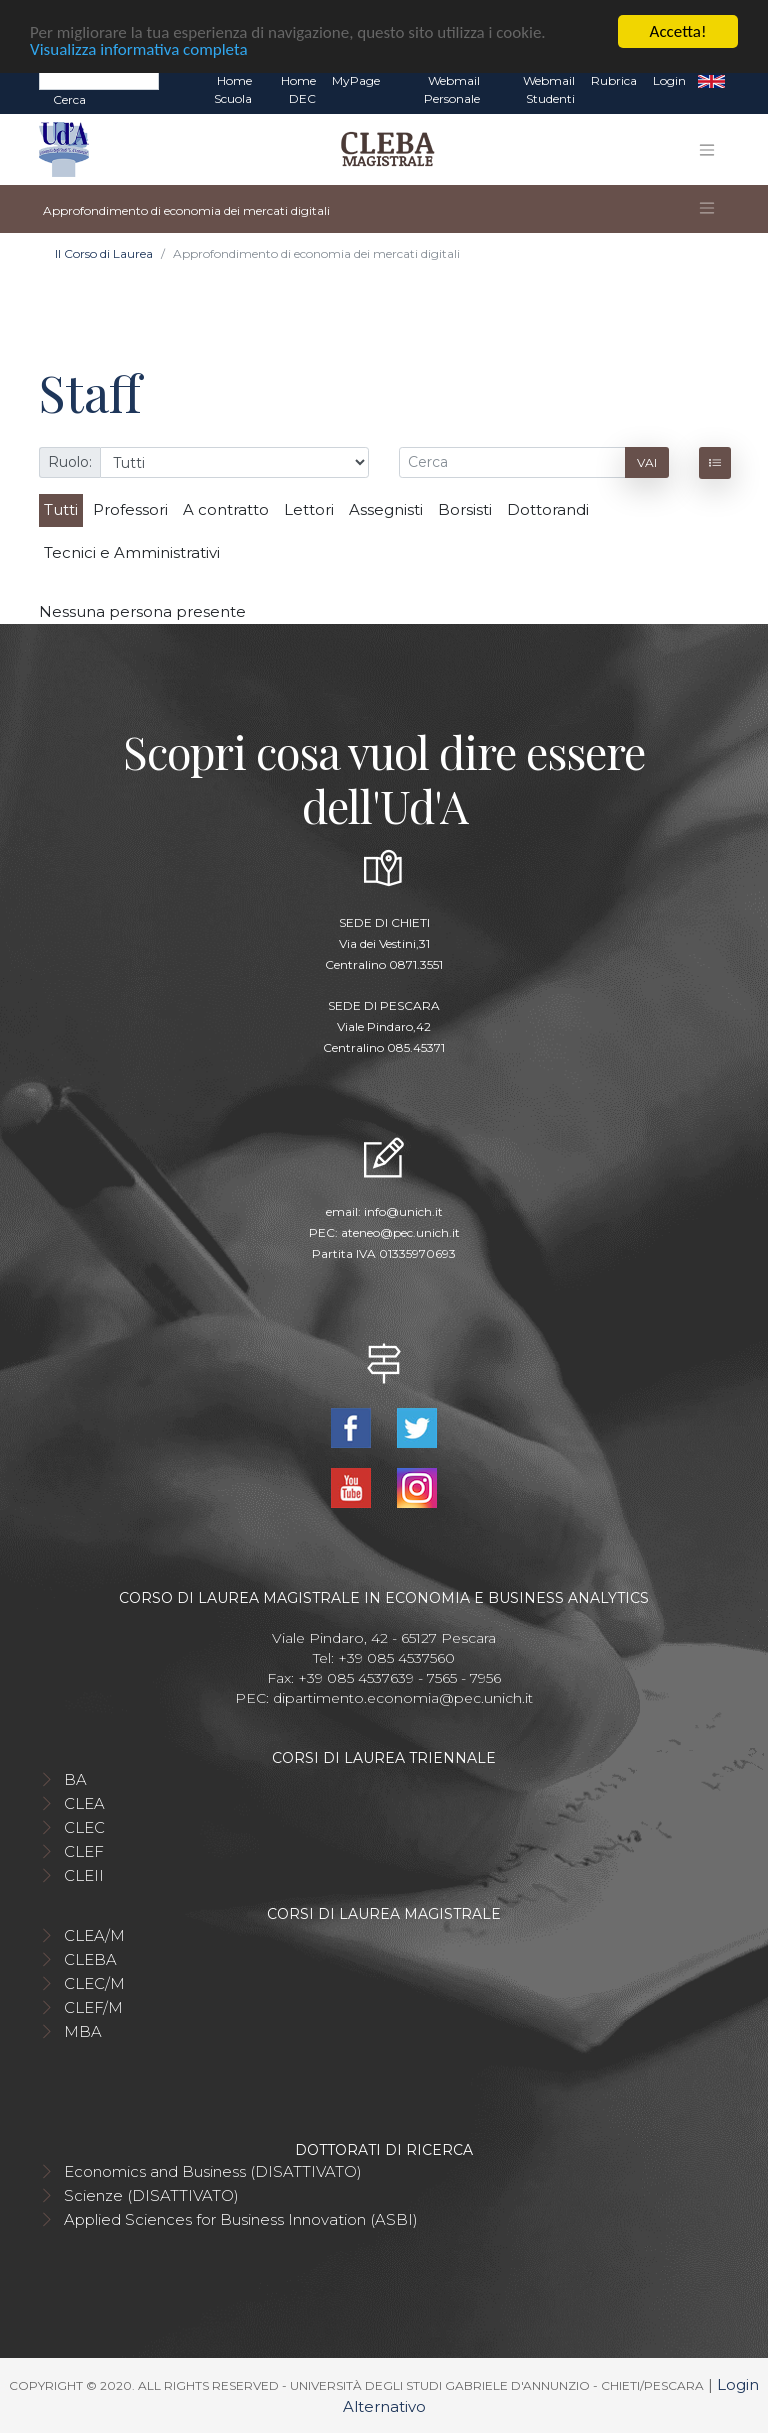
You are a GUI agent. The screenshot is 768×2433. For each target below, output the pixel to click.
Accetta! (678, 31)
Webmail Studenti (549, 89)
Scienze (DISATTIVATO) (151, 2194)
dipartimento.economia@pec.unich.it (403, 1697)
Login (669, 80)
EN (711, 81)
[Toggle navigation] (707, 149)
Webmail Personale (452, 89)
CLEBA (90, 1958)
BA (75, 1778)
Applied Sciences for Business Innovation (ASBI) (241, 2218)
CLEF (84, 1850)
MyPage (356, 80)
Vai (647, 461)
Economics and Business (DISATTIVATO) (213, 2170)
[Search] (99, 80)
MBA (83, 2030)
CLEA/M (94, 1934)
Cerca (69, 99)
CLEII (84, 1874)
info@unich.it (403, 1211)
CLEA (84, 1802)
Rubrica (614, 80)
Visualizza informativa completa (139, 48)
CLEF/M (93, 2006)
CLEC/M (94, 1982)
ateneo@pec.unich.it (400, 1232)
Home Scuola (233, 89)
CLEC (84, 1826)
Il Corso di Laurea (104, 253)
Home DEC (298, 89)
